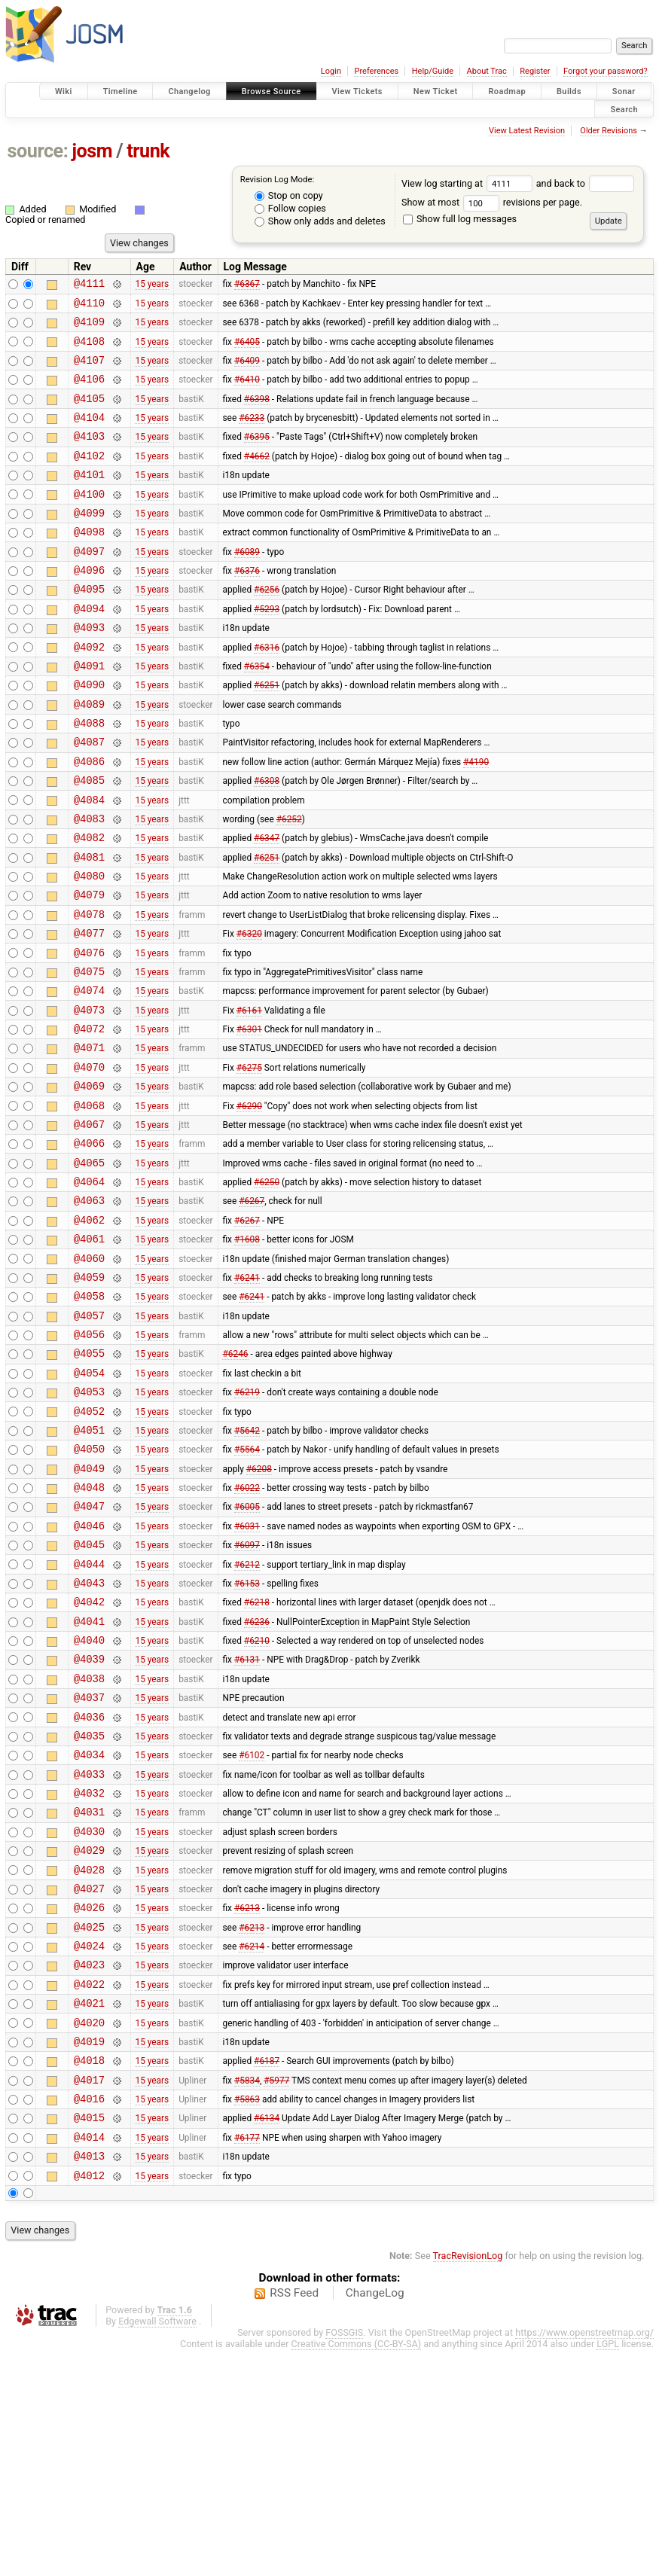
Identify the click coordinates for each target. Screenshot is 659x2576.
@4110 (89, 307)
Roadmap (507, 91)
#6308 (266, 841)
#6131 (247, 1823)
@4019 (89, 2251)
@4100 (89, 521)
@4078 (89, 990)
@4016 (89, 2315)
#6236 (257, 1781)
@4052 (89, 1546)
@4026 (89, 2101)
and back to (585, 183)
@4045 (89, 1695)
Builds (569, 91)
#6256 (266, 627)
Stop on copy (289, 195)
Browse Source (271, 91)
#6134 (266, 2336)
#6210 (257, 1802)
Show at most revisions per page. (491, 202)
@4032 (89, 1973)
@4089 (89, 755)
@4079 (89, 969)
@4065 (89, 1268)
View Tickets (357, 91)
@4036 (89, 1888)
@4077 (89, 1011)
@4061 (89, 1353)
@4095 (89, 627)
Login (331, 71)
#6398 (257, 413)
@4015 (89, 2336)
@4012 (89, 2401)
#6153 (247, 1738)
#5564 (247, 1589)
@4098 (89, 563)
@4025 (89, 2123)
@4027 (89, 2080)
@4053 (89, 1524)
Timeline (120, 91)
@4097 (89, 585)
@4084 (89, 862)
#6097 (247, 1695)
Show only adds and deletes (320, 221)
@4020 (89, 2230)
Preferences (376, 71)
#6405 (247, 349)
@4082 (89, 905)
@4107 (89, 371)
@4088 (89, 777)
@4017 (89, 2294)
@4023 (89, 2165)
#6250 (266, 1290)
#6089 (247, 584)
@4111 (89, 285)
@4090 (89, 734)
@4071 (89, 1140)
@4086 (89, 819)
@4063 (89, 1310)
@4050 (89, 1588)
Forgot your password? (605, 71)
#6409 (247, 370)
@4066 (89, 1246)
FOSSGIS (344, 2558)
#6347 (266, 905)
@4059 (89, 1396)
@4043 (89, 1738)
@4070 (89, 1161)
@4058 (89, 1417)
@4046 (89, 1674)
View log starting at (468, 183)
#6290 (249, 1204)
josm (92, 151)
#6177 (247, 2357)
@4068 (89, 1204)
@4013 (89, 2379)
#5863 (247, 2315)
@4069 (89, 1182)
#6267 (251, 1311)
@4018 (89, 2272)
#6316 (266, 691)
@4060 (89, 1375)
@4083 (89, 883)
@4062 (89, 1332)
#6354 (257, 712)
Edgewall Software (157, 2547)
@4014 (89, 2358)
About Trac (487, 71)
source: (38, 151)
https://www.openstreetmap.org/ (584, 2558)
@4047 (89, 1652)
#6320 (249, 1012)
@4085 (89, 841)
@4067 (89, 1225)
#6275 (249, 1161)
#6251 (266, 734)
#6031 (247, 1674)
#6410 (247, 392)
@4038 (89, 1845)
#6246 (235, 1482)
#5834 (247, 2293)
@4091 (89, 713)
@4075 (89, 1054)
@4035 (89, 1909)
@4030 (89, 2016)
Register (535, 71)
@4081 (89, 926)
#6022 (247, 1631)
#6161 (249, 1097)
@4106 (89, 392)
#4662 (257, 477)
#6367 (247, 285)
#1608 (247, 1354)
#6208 (259, 1610)
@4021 (89, 2208)
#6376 (247, 606)
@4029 (89, 2037)
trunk (148, 151)
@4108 (89, 350)
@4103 (89, 456)
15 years (152, 285)
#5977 (276, 2293)
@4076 (89, 1033)
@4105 (89, 414)
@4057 (89, 1439)
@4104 (89, 435)
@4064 (89, 1289)
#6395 (257, 456)
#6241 (247, 1396)
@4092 (89, 691)
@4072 (89, 1118)
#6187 (266, 2272)
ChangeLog (375, 2519)
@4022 (89, 2187)
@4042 (89, 1759)
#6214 (251, 2144)
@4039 (89, 1823)
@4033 (89, 1952)
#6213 (247, 2101)
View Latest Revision (527, 131)
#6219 (247, 1525)
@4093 (89, 670)
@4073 (89, 1097)
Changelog (189, 91)
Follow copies (290, 208)
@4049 (89, 1610)
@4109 (89, 328)
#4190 (476, 819)
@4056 (89, 1460)
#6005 (247, 1653)
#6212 (247, 1717)
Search (624, 109)
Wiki (63, 91)
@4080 (89, 947)
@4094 (89, 649)
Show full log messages (460, 218)
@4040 (89, 1802)
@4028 (89, 2059)
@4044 (89, 1717)
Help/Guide (432, 71)
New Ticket (435, 91)
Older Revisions (608, 131)
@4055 (89, 1481)
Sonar (624, 91)
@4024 (89, 2144)
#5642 (247, 1567)
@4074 (89, 1076)
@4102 (89, 478)
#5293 (266, 648)
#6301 (249, 1119)
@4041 (89, 1781)
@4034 (89, 1930)
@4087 (89, 798)
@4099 (89, 542)
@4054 (89, 1503)
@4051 (89, 1567)
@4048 (89, 1631)
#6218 (257, 1759)
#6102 (251, 1930)
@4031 (89, 1994)
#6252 (289, 883)
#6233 (251, 435)
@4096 (89, 606)
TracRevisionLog (468, 2481)
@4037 (89, 1866)
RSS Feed (294, 2519)
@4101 (89, 499)
